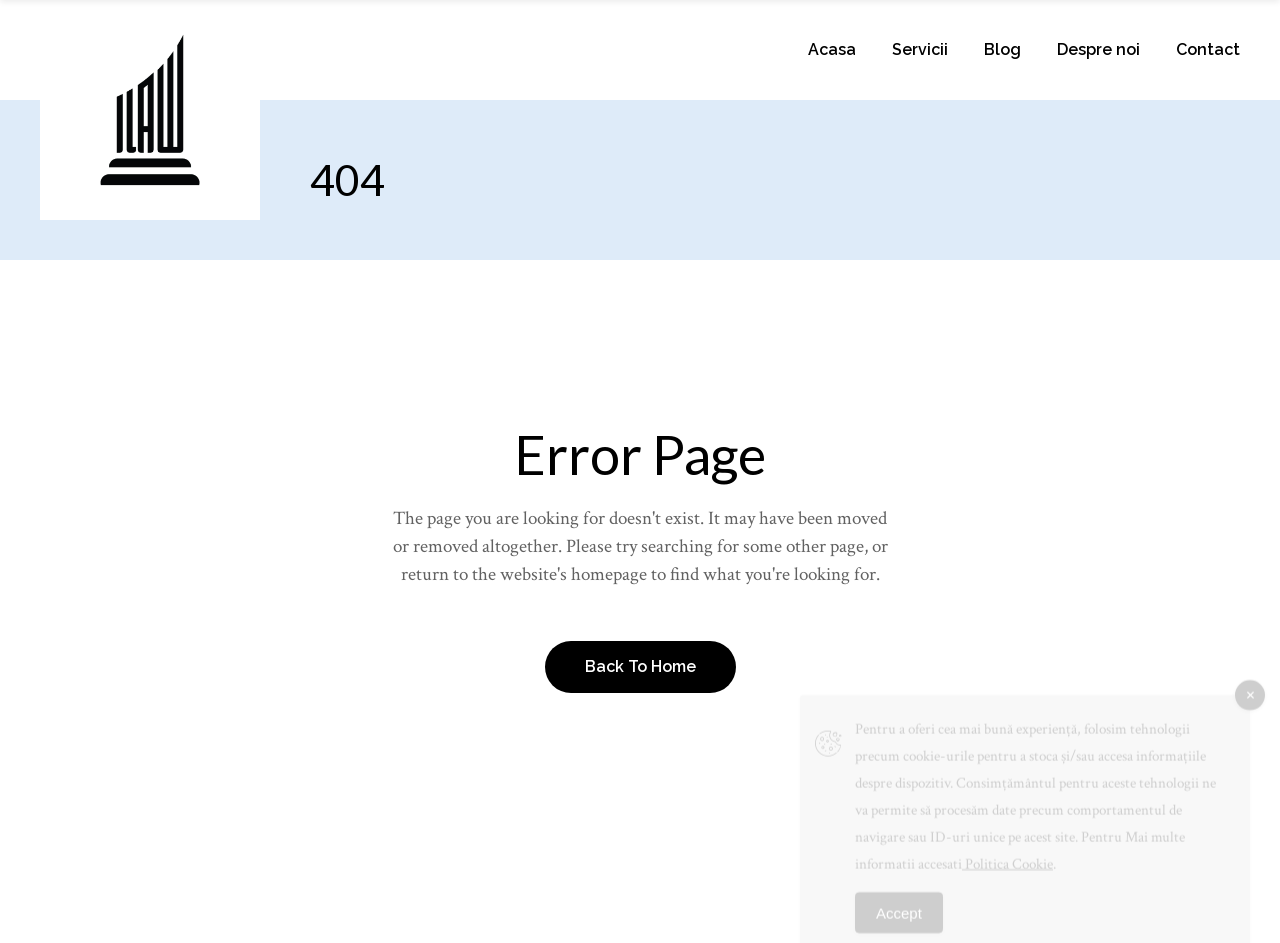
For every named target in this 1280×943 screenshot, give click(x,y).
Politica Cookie (1007, 873)
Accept (899, 922)
